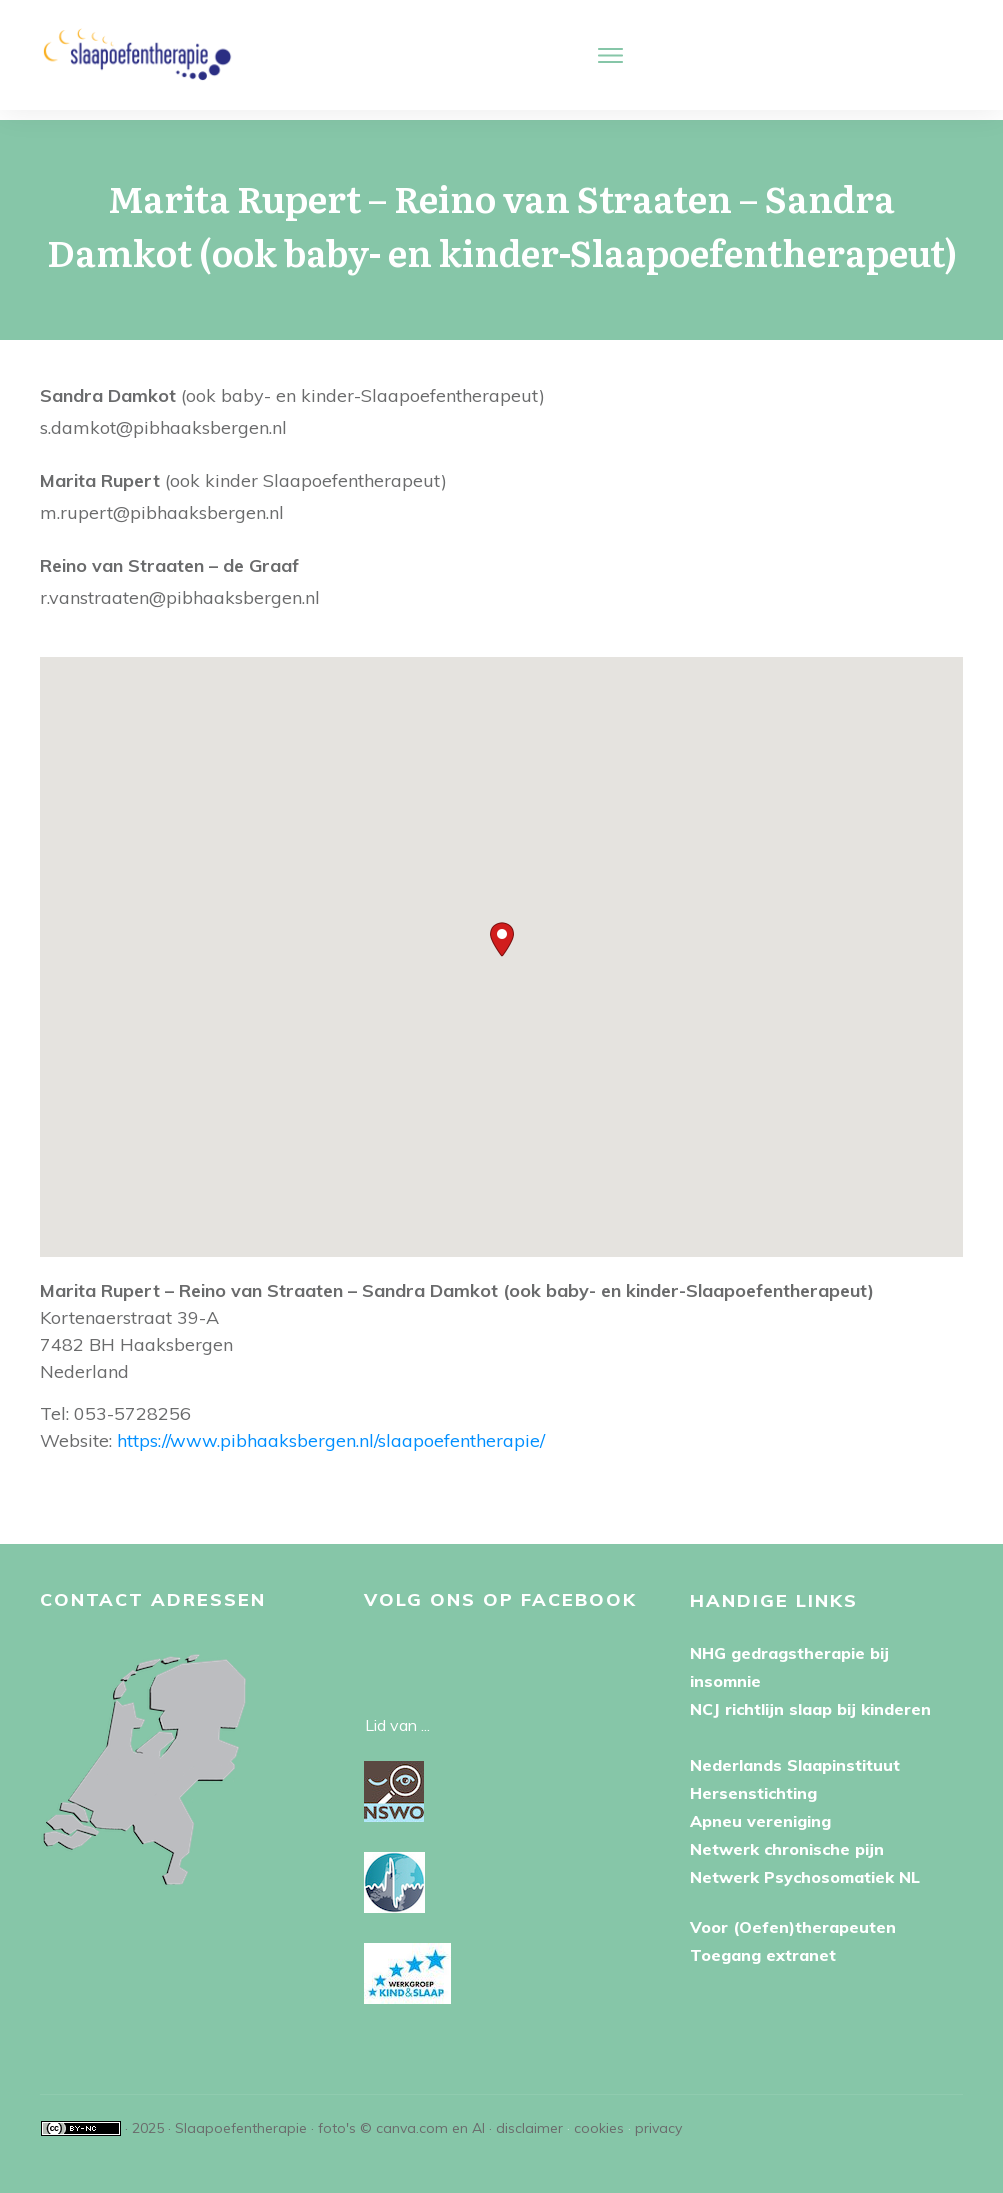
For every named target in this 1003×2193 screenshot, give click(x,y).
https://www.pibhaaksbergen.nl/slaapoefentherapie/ (331, 1430)
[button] (502, 929)
